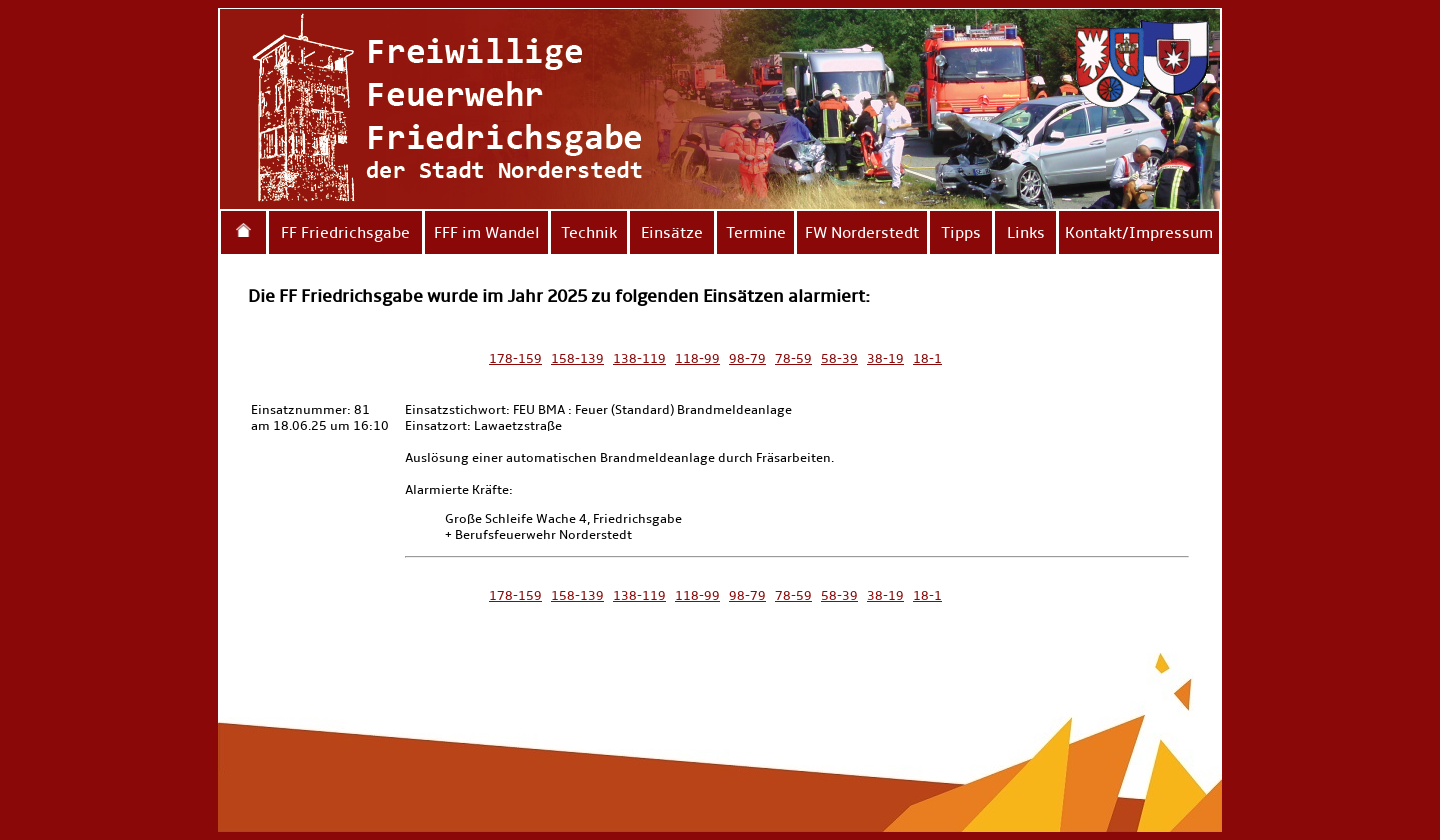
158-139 (577, 359)
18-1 (927, 359)
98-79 (747, 359)
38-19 (885, 359)
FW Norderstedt (862, 232)
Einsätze (672, 232)
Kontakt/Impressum (1139, 232)
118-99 (697, 359)
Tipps (961, 232)
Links (1026, 232)
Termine (756, 232)
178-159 (515, 359)
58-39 (839, 359)
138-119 (639, 359)
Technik (589, 232)
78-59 (793, 359)
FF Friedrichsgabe (345, 232)
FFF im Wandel (487, 232)
